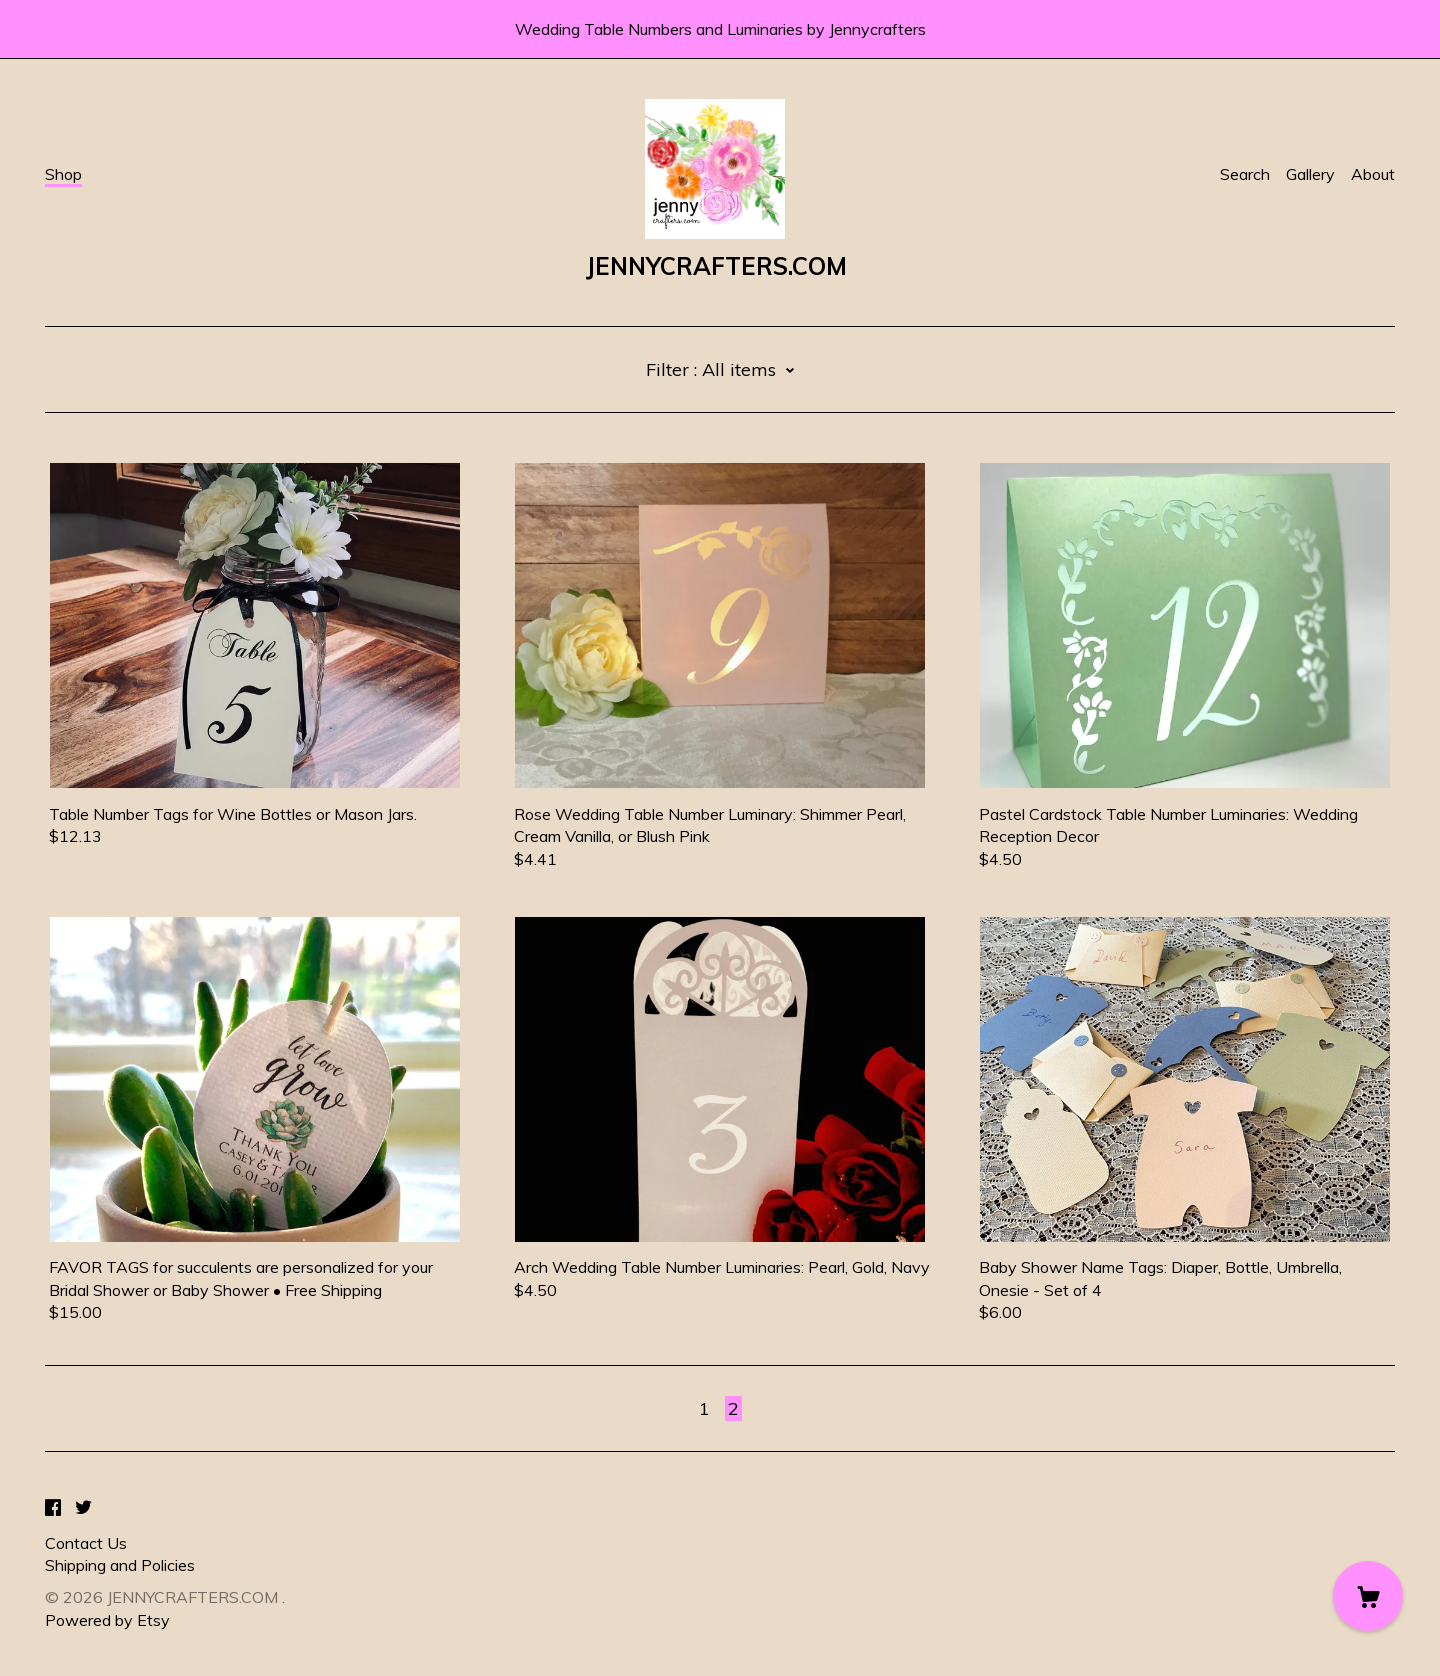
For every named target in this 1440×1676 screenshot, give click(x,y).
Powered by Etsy (107, 1620)
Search (1245, 174)
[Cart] (1368, 1596)
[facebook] (53, 1508)
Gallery (1310, 174)
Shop (63, 174)
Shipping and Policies (120, 1565)
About (1373, 174)
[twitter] (83, 1508)
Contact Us (86, 1543)
